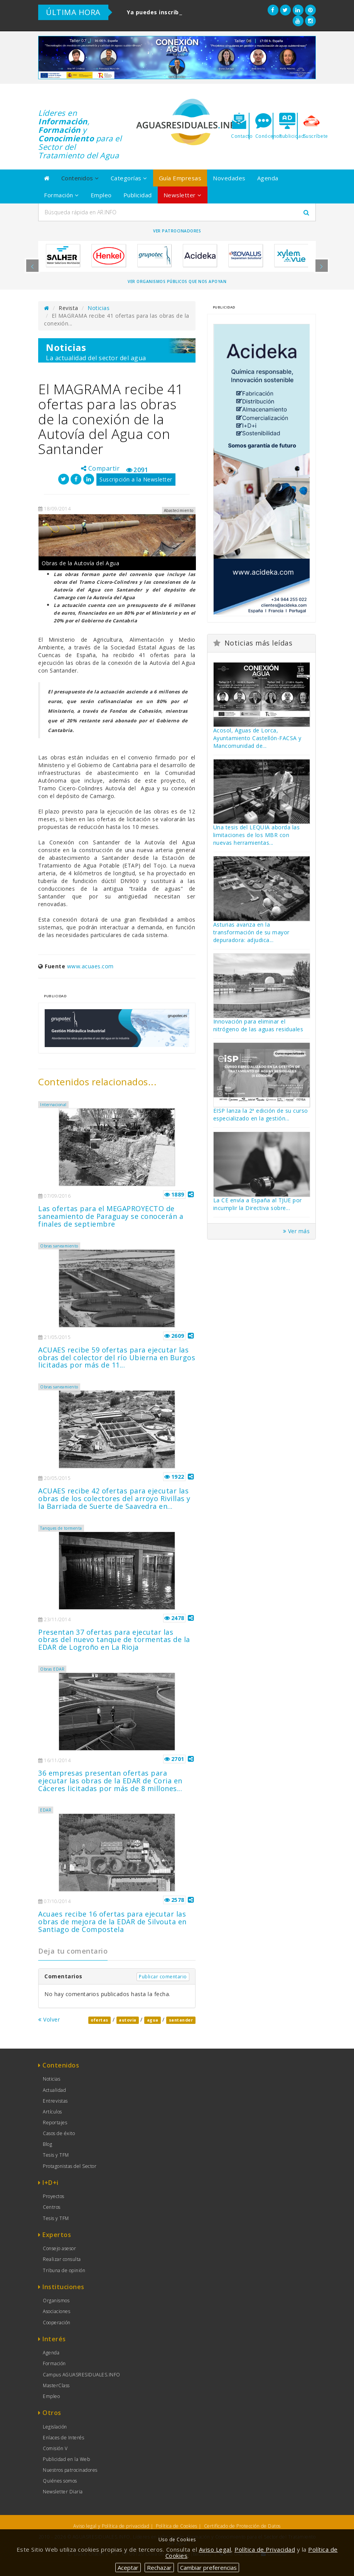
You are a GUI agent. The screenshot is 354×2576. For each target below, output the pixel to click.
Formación (61, 195)
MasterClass (56, 2385)
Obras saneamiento (59, 1246)
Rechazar (159, 2567)
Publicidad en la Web (66, 2459)
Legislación (55, 2426)
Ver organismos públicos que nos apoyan (177, 281)
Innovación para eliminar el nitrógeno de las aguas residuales (258, 1025)
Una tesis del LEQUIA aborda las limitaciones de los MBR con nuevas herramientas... (256, 835)
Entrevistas (55, 2101)
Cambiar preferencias (208, 2567)
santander (181, 2020)
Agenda (267, 178)
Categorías (129, 178)
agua (152, 2020)
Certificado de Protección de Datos (242, 2526)
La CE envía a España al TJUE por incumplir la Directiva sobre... (257, 1204)
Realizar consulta (62, 2259)
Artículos (52, 2111)
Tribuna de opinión (64, 2270)
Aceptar (128, 2567)
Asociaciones (56, 2311)
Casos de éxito (59, 2133)
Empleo (101, 195)
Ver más (296, 1231)
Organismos (56, 2300)
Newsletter (183, 195)
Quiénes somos (60, 2481)
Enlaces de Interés (63, 2437)
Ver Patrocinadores (177, 231)
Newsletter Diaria (63, 2491)
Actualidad (54, 2090)
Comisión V (55, 2448)
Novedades (229, 178)
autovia (128, 2020)
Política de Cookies (176, 2526)
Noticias (99, 308)
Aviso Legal (215, 2549)
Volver (49, 2019)
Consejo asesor (59, 2248)
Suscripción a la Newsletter (135, 479)
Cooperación (57, 2322)
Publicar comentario (163, 1976)
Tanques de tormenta (61, 1528)
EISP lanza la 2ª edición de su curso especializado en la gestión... (260, 1114)
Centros (52, 2207)
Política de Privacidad (264, 2549)
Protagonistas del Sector (69, 2166)
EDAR (45, 1810)
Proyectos (53, 2196)
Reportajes (55, 2122)
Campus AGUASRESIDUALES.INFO (81, 2374)
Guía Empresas (180, 178)
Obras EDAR (52, 1669)
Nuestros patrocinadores (70, 2470)
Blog (47, 2144)
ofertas (99, 2020)
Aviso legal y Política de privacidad (111, 2526)
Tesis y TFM (56, 2155)
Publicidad (137, 195)
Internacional (53, 1104)
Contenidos (80, 178)
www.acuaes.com (90, 966)
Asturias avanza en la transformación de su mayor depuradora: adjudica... (251, 932)
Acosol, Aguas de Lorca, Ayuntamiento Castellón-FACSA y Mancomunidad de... (257, 738)
